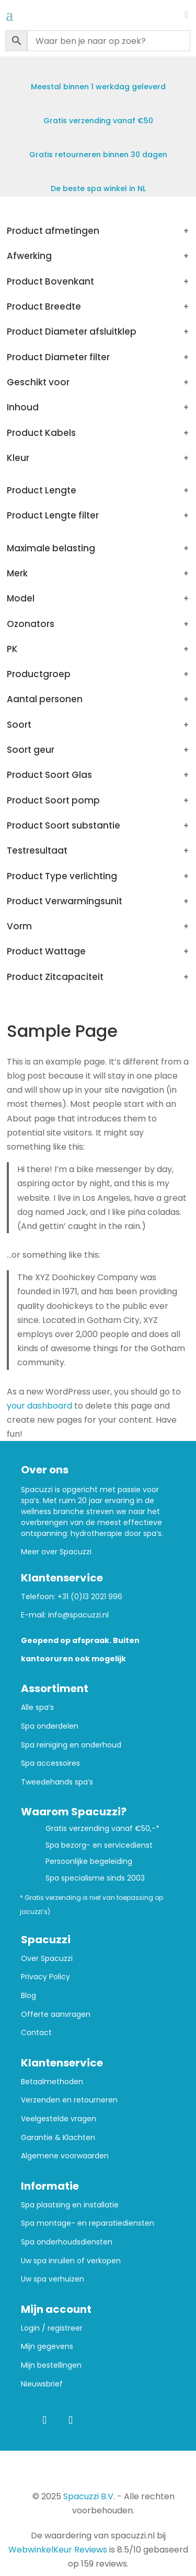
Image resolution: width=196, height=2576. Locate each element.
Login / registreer (52, 2328)
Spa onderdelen (49, 1726)
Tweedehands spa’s (57, 1782)
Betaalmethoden (52, 2082)
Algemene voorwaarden (65, 2156)
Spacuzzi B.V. (89, 2496)
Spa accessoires (50, 1763)
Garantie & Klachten (58, 2138)
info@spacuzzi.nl (78, 1615)
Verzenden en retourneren (69, 2100)
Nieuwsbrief (42, 2384)
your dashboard (39, 1406)
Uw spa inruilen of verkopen (71, 2261)
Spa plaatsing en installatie (70, 2205)
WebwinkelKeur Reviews (57, 2550)
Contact (36, 2033)
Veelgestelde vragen (58, 2119)
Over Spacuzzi (47, 1959)
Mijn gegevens (47, 2347)
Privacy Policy (45, 1977)
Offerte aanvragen (55, 2014)
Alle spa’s (37, 1707)
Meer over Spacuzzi (56, 1551)
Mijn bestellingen (51, 2365)
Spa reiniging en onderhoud (71, 1745)
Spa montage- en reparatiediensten (87, 2223)
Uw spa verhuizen (52, 2279)
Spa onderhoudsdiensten (66, 2242)
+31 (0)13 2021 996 (89, 1596)
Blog (28, 1996)
